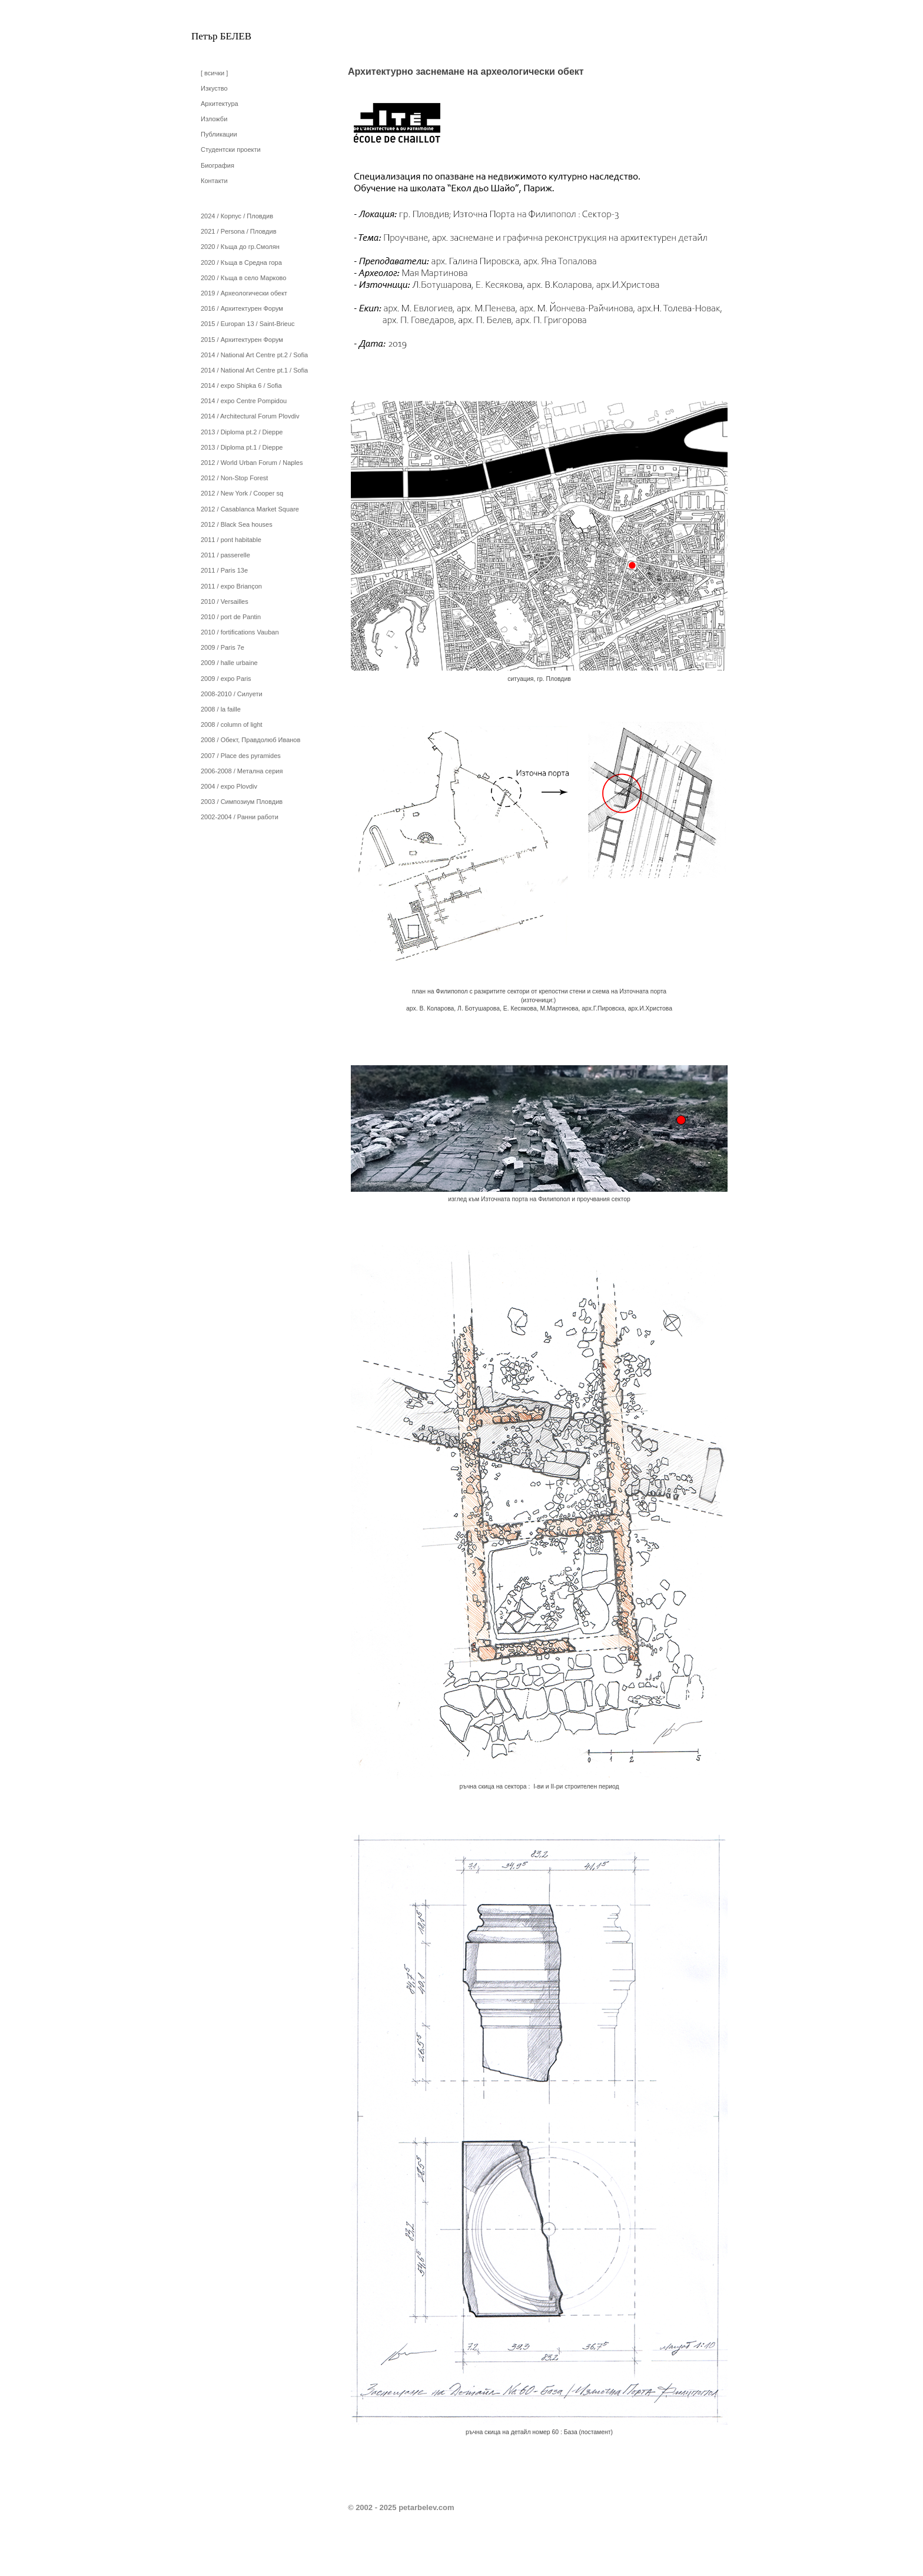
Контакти (214, 180)
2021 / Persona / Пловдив (238, 231)
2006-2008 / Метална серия (242, 771)
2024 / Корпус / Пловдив (237, 216)
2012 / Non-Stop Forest (234, 477)
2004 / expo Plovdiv (229, 786)
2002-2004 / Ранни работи (239, 816)
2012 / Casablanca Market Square (250, 509)
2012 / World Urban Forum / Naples (252, 462)
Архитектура (219, 103)
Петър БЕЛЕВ (221, 36)
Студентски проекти (231, 149)
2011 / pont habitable (231, 539)
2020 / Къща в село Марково (243, 277)
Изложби (214, 118)
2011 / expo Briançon (231, 586)
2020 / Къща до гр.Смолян (240, 246)
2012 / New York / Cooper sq (242, 493)
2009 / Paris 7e (222, 647)
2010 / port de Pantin (231, 616)
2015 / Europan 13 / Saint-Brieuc (248, 323)
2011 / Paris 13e (224, 570)
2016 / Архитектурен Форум (242, 308)
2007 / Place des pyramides (241, 755)
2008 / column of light (232, 724)
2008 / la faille (221, 709)
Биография (217, 165)
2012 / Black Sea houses (237, 524)
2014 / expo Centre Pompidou (244, 400)
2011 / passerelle (225, 555)
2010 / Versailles (224, 601)
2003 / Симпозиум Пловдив (242, 801)
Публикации (219, 134)
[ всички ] (214, 73)
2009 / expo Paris (226, 678)
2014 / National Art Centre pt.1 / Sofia (254, 370)
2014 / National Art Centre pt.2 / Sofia (254, 354)
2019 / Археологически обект (244, 293)
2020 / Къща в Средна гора (241, 262)
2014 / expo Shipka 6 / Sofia (241, 385)
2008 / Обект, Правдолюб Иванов (250, 739)
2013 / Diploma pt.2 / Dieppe (242, 432)
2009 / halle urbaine (229, 662)
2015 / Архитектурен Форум (242, 339)
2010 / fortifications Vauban (240, 632)
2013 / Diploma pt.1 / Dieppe (242, 447)
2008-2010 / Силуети (232, 693)
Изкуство (214, 88)
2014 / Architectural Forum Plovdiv (250, 416)
